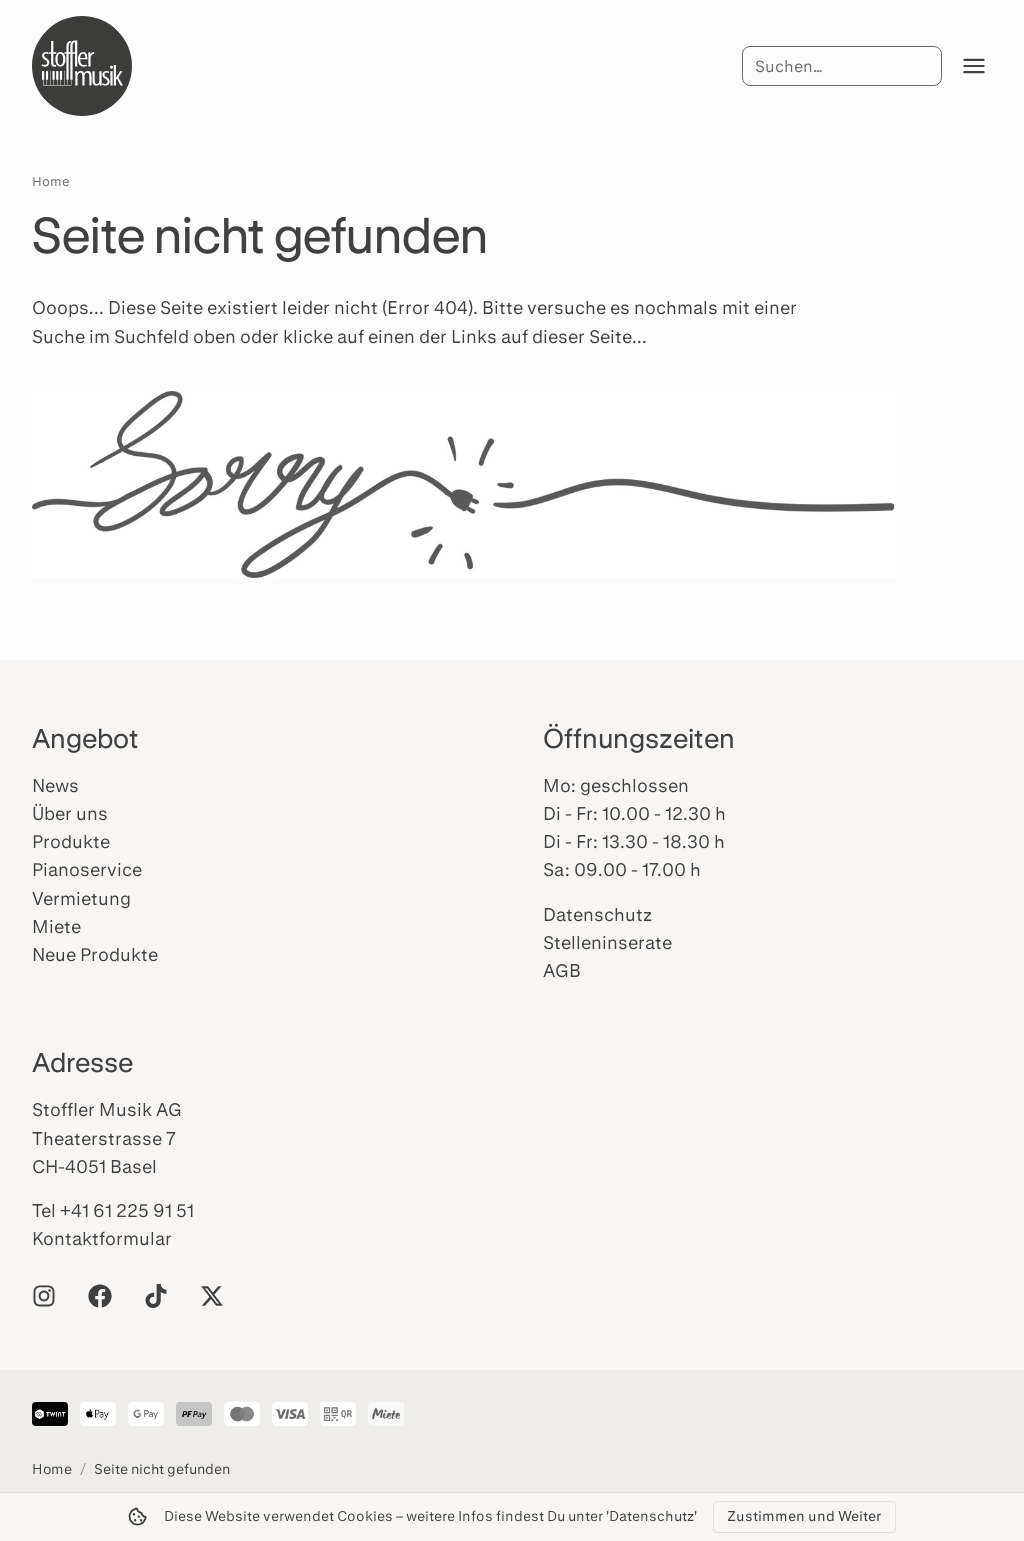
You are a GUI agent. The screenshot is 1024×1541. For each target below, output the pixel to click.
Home (51, 181)
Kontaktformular (102, 1238)
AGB (562, 970)
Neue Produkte (95, 954)
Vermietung (81, 898)
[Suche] (842, 66)
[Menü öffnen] (974, 66)
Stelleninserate (607, 942)
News (55, 785)
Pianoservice (87, 869)
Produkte (71, 841)
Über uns (70, 813)
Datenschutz (597, 914)
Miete (56, 926)
